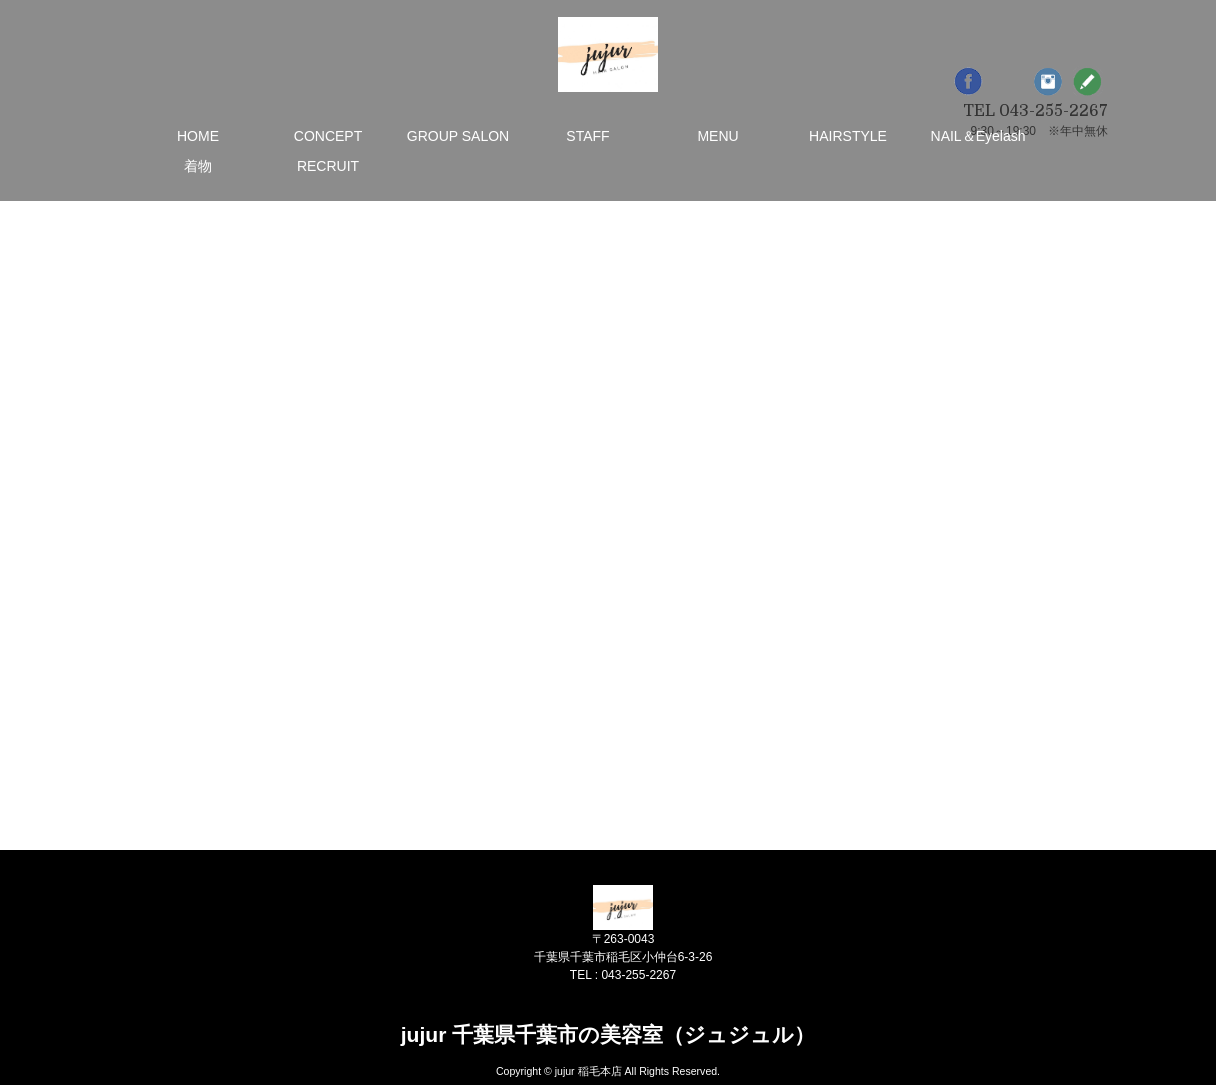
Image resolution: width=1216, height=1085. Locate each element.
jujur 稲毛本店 (588, 1071)
